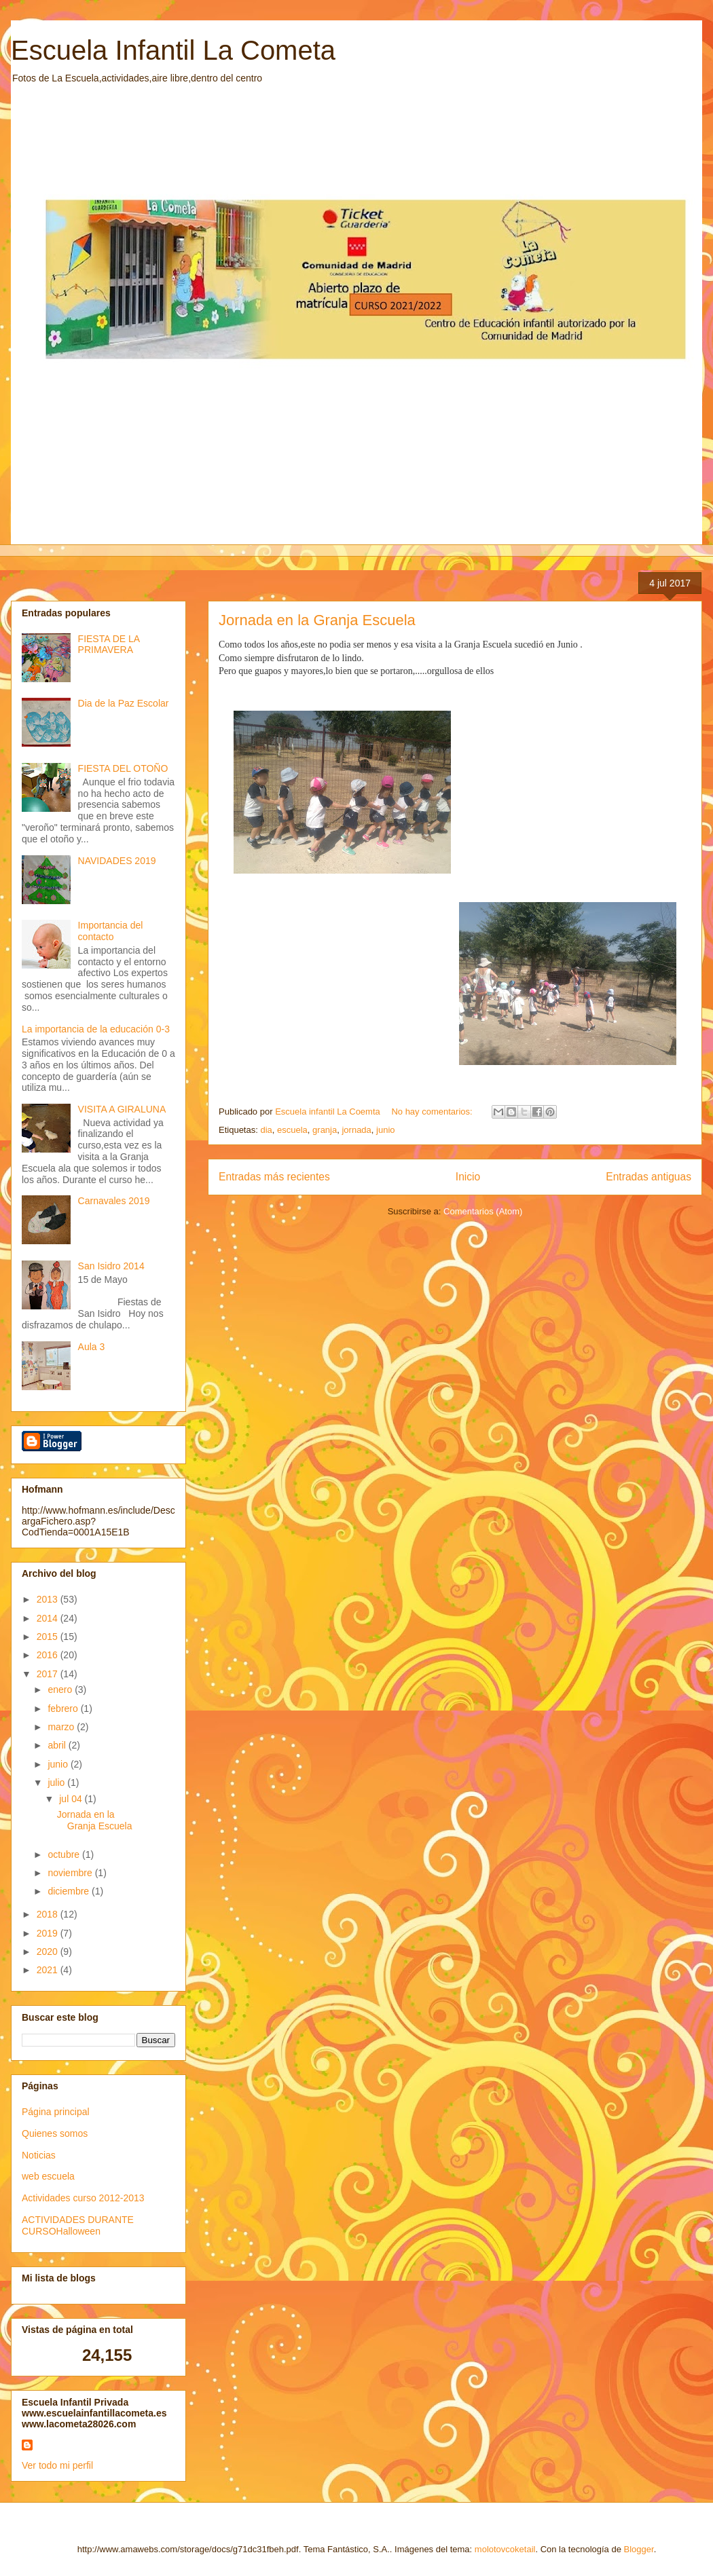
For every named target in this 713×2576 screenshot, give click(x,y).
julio (57, 1782)
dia (266, 1130)
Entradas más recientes (274, 1176)
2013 (48, 1599)
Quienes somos (55, 2133)
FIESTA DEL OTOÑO (123, 768)
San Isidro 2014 (111, 1266)
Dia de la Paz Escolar (123, 703)
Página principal (56, 2111)
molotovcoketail (505, 2549)
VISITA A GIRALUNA (122, 1109)
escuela (292, 1130)
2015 (48, 1636)
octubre (65, 1854)
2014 (48, 1618)
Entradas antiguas (648, 1176)
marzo (62, 1726)
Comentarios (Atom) (482, 1211)
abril (58, 1745)
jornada (356, 1130)
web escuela (48, 2176)
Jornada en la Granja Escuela (317, 620)
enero (61, 1689)
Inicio (468, 1176)
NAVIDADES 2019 (117, 860)
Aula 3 (91, 1346)
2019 (48, 1933)
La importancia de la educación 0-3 (96, 1029)
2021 (48, 1969)
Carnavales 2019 (114, 1200)
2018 (48, 1914)
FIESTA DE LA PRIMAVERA (109, 644)
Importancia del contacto (110, 931)
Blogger (639, 2549)
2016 (48, 1654)
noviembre (71, 1872)
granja (324, 1130)
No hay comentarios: (433, 1111)
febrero (64, 1708)
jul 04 (71, 1798)
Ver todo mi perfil (57, 2465)
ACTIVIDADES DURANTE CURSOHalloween (78, 2225)
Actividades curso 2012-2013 (83, 2197)
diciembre (70, 1891)
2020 (48, 1951)
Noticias (39, 2155)
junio (385, 1130)
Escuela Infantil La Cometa (173, 50)
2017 (48, 1673)
